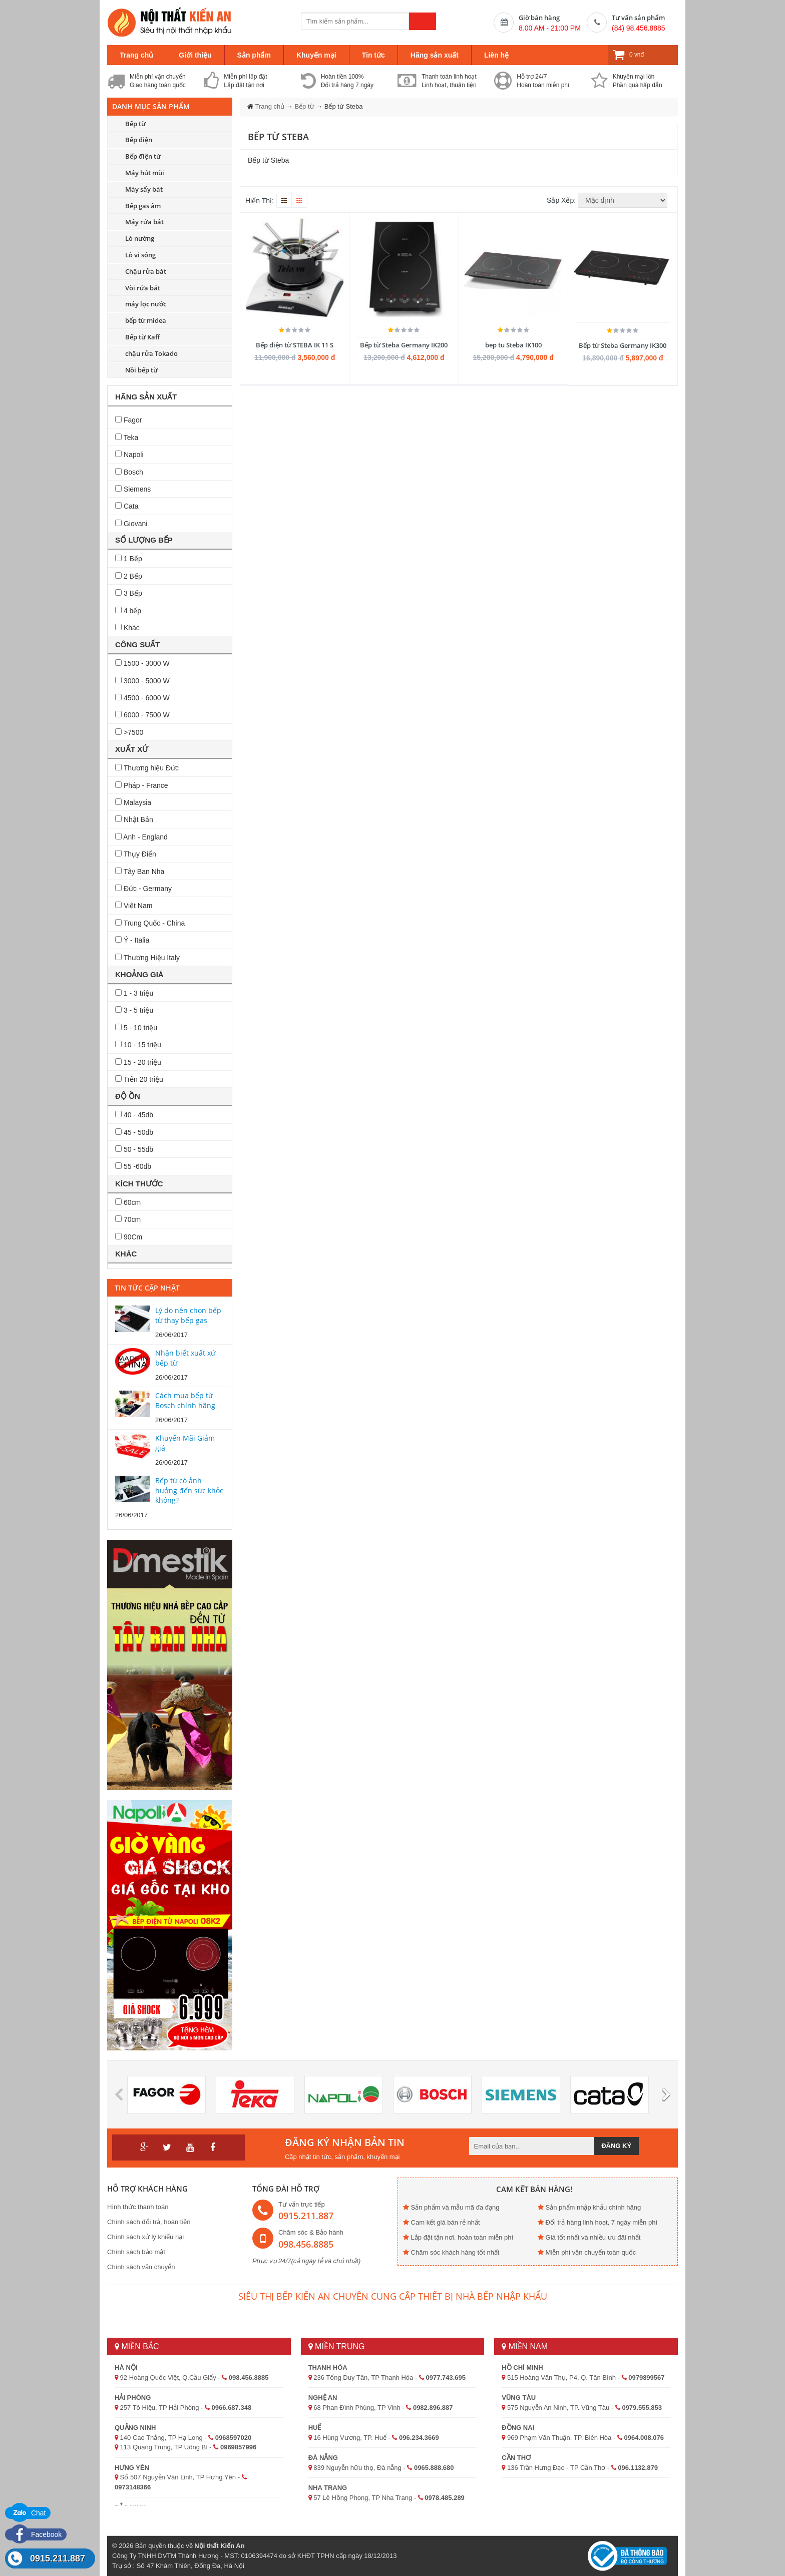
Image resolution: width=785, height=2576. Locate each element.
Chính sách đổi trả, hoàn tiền (149, 2222)
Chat (28, 2513)
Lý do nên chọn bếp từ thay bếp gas (188, 1315)
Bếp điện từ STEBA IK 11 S (294, 344)
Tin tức (373, 55)
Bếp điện (138, 139)
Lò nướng (139, 238)
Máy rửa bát (144, 221)
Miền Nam (525, 2346)
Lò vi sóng (140, 254)
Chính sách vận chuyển (141, 2267)
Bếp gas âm (143, 205)
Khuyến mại (316, 55)
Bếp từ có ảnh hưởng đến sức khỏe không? (189, 1490)
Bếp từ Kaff (142, 336)
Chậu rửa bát (145, 271)
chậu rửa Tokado (151, 353)
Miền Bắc (137, 2346)
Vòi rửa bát (142, 287)
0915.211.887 (57, 2558)
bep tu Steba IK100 (513, 344)
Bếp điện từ (143, 156)
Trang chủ (136, 55)
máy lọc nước (145, 303)
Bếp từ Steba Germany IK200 (404, 344)
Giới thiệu (195, 55)
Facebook (36, 2534)
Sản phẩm (254, 55)
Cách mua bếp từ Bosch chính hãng (185, 1400)
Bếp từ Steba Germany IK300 (622, 345)
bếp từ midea (145, 320)
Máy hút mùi (144, 172)
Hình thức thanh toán (137, 2207)
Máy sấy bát (144, 189)
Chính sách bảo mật (136, 2252)
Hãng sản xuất (435, 55)
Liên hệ (496, 55)
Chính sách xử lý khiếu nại (145, 2237)
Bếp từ (135, 123)
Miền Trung (336, 2346)
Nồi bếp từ (141, 369)
